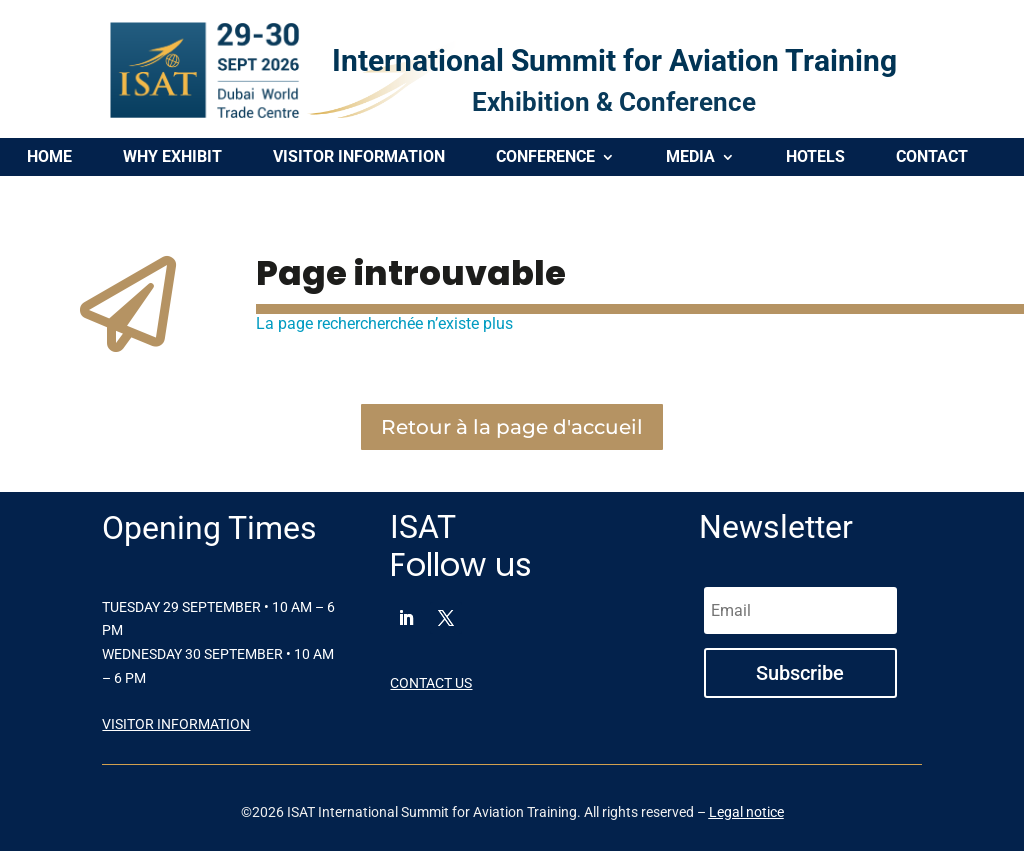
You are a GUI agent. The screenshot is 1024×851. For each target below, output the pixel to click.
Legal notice (746, 812)
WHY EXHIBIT (172, 158)
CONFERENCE (545, 158)
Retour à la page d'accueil (512, 427)
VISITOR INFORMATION (359, 158)
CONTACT (932, 158)
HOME (49, 158)
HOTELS (815, 158)
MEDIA (690, 158)
